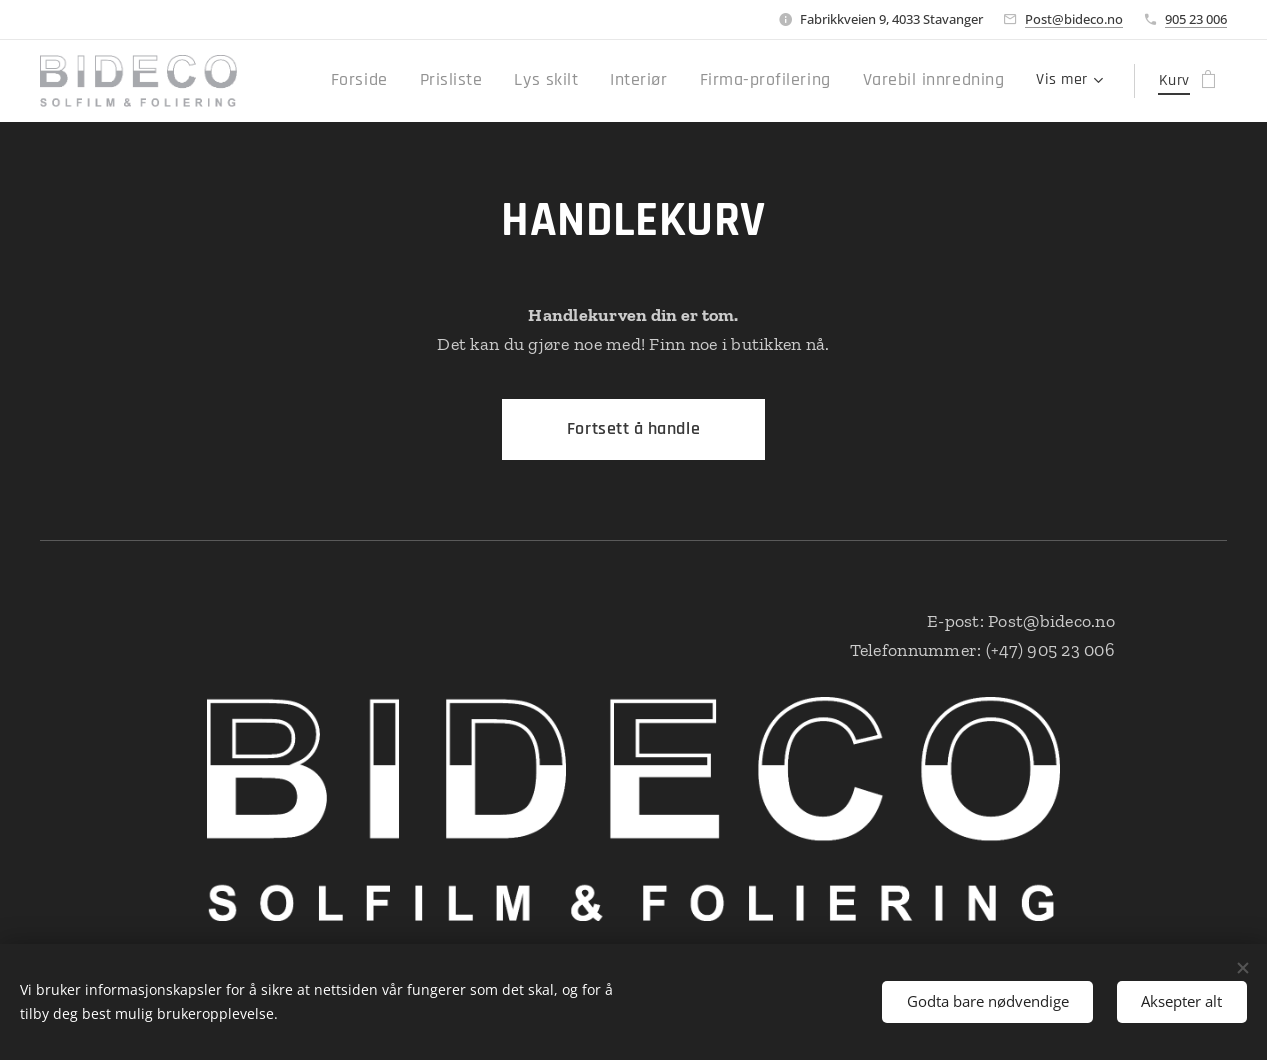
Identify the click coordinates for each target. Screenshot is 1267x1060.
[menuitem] (415, 81)
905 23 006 (1196, 19)
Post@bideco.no (1074, 19)
